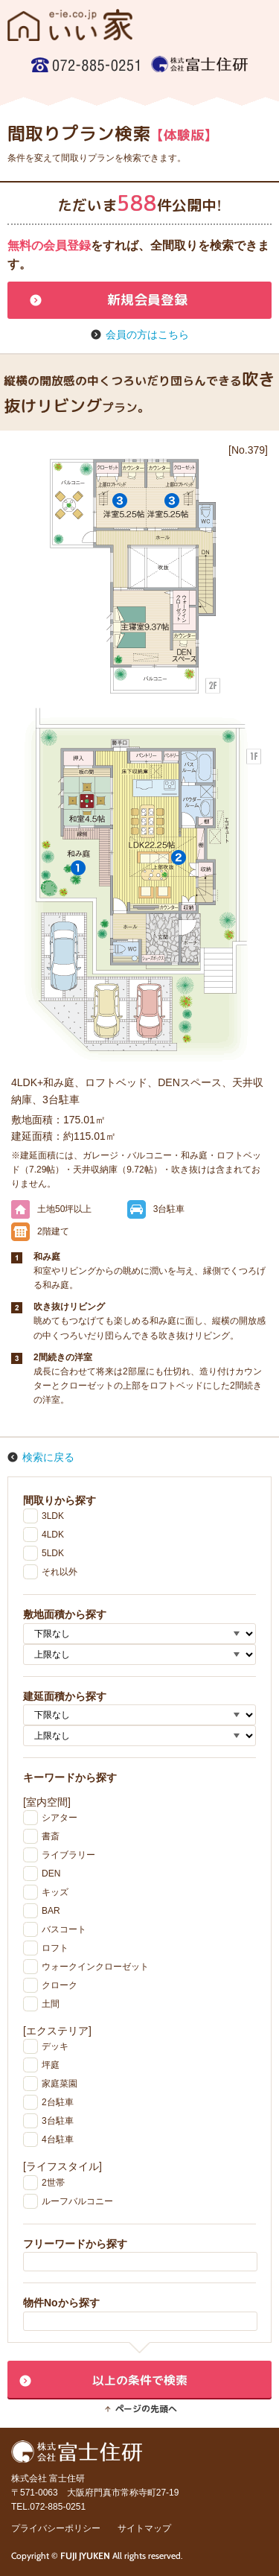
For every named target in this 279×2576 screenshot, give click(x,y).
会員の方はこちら (147, 334)
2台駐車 (58, 2102)
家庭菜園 (59, 2083)
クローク (59, 1985)
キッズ (55, 1892)
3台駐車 (58, 2121)
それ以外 (59, 1572)
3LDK (53, 1516)
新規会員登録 (147, 300)
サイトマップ (144, 2528)
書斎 (51, 1836)
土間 (51, 2004)
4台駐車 (58, 2139)
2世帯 (53, 2182)
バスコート (64, 1929)
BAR (51, 1911)
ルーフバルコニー (77, 2201)
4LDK (53, 1534)
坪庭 (51, 2065)
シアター (59, 1817)
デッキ (55, 2046)
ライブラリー (68, 1855)
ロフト (55, 1948)
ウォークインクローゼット (95, 1966)
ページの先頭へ (146, 2408)
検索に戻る (48, 1457)
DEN (51, 1873)
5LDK (53, 1553)
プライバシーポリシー (55, 2528)
